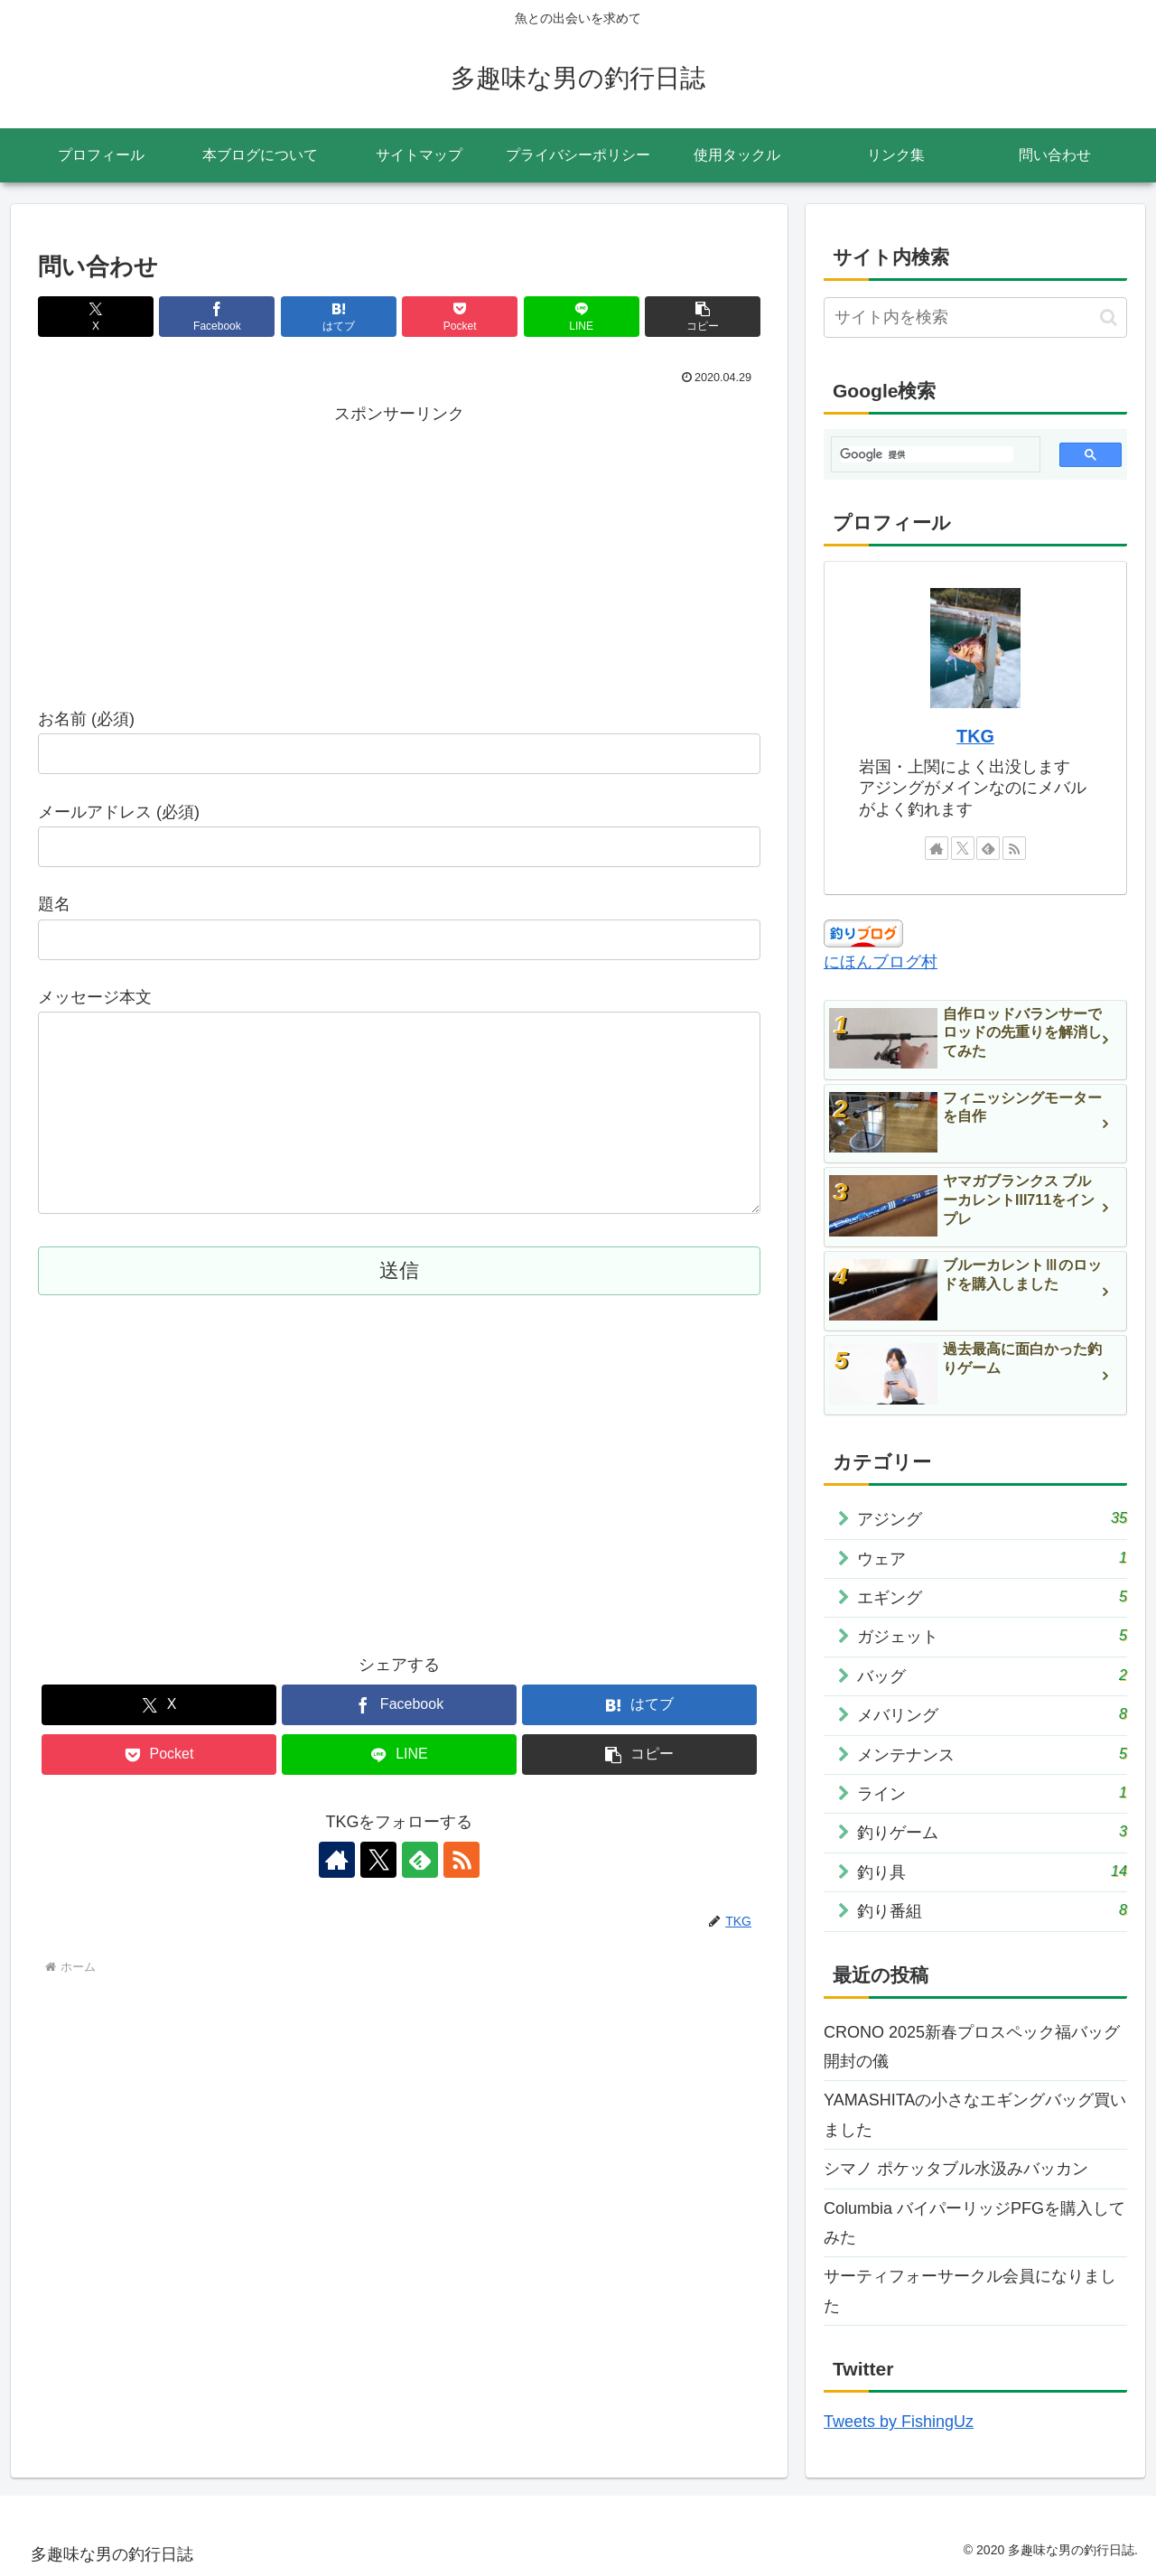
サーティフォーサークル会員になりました (970, 2290)
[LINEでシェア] (581, 316)
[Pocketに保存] (459, 316)
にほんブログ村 (880, 962)
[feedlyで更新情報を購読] (420, 1896)
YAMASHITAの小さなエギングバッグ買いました (975, 2114)
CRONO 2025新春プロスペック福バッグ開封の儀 (972, 2046)
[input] (975, 317)
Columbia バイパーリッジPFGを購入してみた (974, 2222)
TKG (975, 736)
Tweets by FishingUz (899, 2422)
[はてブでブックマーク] (338, 316)
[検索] (926, 454)
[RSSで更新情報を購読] (461, 1896)
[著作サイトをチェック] (337, 1896)
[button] (702, 316)
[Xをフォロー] (378, 1896)
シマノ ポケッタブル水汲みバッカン (956, 2169)
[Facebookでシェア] (217, 316)
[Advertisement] (399, 555)
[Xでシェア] (96, 316)
